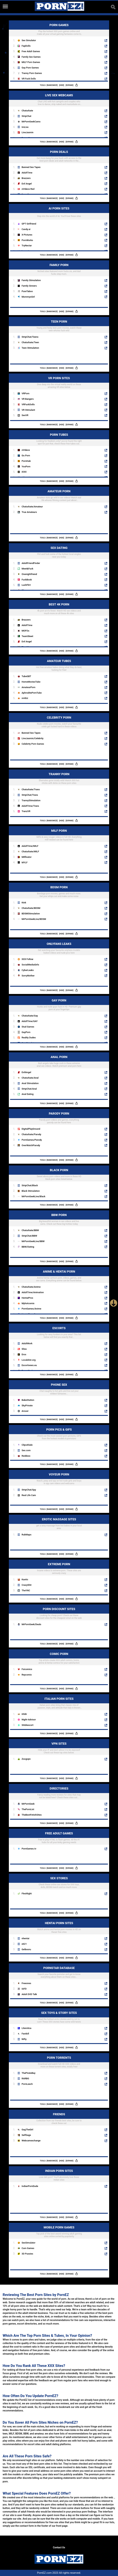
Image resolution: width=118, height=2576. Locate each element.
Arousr (25, 1411)
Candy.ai (26, 229)
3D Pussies (27, 2253)
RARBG (25, 2078)
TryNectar (27, 245)
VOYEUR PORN (78, 1474)
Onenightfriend (29, 574)
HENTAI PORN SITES (76, 1923)
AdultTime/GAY (30, 1021)
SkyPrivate (27, 1405)
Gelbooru (26, 1949)
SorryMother (28, 975)
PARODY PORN (78, 1113)
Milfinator (27, 857)
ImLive (25, 127)
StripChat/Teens (30, 337)
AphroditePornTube (32, 692)
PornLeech (27, 2084)
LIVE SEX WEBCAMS (76, 95)
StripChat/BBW (29, 1235)
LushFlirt (26, 585)
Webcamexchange (31, 2140)
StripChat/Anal (29, 1088)
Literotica (26, 2028)
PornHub (26, 461)
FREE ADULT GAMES (76, 1833)
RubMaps (26, 1534)
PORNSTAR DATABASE (75, 1967)
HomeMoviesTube (31, 681)
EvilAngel (26, 1072)
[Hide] (61, 85)
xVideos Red (28, 189)
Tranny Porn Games (32, 73)
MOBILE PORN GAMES (75, 2227)
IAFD (24, 1988)
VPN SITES (79, 1743)
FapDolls (26, 46)
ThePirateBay (28, 2073)
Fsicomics (27, 1669)
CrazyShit (27, 1585)
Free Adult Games (31, 51)
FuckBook (27, 579)
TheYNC (26, 1590)
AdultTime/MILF (30, 846)
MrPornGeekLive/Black (33, 1196)
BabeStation (28, 1400)
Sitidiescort (27, 1725)
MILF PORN (79, 830)
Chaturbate (27, 110)
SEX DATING (78, 547)
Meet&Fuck (27, 568)
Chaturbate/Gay (30, 1015)
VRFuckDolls (28, 404)
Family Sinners (29, 285)
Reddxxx (26, 1456)
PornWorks (27, 240)
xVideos (26, 450)
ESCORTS (79, 1328)
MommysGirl (28, 296)
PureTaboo (27, 291)
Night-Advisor (29, 1719)
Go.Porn (26, 455)
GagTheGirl (27, 2129)
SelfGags (26, 2135)
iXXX (24, 471)
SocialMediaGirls (30, 964)
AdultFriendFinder (31, 563)
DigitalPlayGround (31, 1129)
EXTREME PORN (77, 1564)
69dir (24, 1714)
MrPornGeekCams (31, 121)
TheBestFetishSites (32, 1814)
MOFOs (25, 630)
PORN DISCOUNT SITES (75, 1608)
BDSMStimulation (31, 913)
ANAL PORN (79, 1056)
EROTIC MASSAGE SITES (74, 1519)
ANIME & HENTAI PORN (75, 1271)
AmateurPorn (28, 687)
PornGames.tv (29, 1848)
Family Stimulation (31, 280)
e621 (24, 1944)
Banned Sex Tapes (31, 167)
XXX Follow (27, 959)
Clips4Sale (27, 1445)
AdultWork (27, 1343)
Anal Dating (27, 1094)
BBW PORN (79, 1214)
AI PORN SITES (78, 208)
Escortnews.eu (29, 1365)
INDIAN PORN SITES (76, 2170)
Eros (24, 1354)
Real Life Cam (29, 1495)
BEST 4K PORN (78, 604)
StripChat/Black (30, 1185)
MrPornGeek (28, 1803)
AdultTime (27, 172)
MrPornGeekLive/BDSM (34, 919)
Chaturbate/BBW (30, 1230)
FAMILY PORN (78, 264)
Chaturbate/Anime (31, 1287)
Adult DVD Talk (29, 1994)
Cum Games (28, 2248)
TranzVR (26, 811)
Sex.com (26, 1450)
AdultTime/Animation (33, 1292)
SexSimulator (28, 2242)
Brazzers (26, 178)
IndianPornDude (30, 2186)
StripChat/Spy (29, 1489)
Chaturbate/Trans (31, 789)
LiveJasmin (27, 132)
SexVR (25, 415)
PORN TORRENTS (77, 2057)
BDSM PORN (78, 887)
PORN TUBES (78, 434)
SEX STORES (78, 1878)
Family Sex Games (31, 57)
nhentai (25, 1938)
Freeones (26, 1983)
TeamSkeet (27, 636)
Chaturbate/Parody (31, 1134)
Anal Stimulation (30, 1083)
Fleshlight (27, 1893)
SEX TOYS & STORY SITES (74, 2012)
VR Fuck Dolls (29, 78)
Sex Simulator (29, 40)
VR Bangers (28, 399)
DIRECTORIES (78, 1788)
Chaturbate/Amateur (32, 506)
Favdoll (25, 2033)
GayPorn (26, 1032)
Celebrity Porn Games (33, 744)
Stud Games (28, 1026)
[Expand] (69, 85)
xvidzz (25, 698)
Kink (24, 902)
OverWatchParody (31, 1145)
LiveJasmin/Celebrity (32, 738)
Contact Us (59, 2547)
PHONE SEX (79, 1384)
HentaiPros (27, 1298)
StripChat (26, 116)
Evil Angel (27, 183)
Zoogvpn (26, 1759)
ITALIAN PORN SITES (75, 1698)
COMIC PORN (78, 1653)
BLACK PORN (78, 1170)
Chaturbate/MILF (30, 851)
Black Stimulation (31, 1191)
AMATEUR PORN (77, 491)
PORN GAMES (78, 25)
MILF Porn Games (31, 62)
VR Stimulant (28, 410)
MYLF (24, 862)
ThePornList (28, 1809)
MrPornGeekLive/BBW (33, 1241)
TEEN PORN (79, 321)
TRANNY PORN (78, 774)
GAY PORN (79, 1000)
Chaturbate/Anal (30, 1077)
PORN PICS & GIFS (76, 1429)
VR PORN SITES (77, 378)
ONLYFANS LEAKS (77, 943)
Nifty (24, 2039)
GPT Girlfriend (29, 223)
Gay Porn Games (30, 67)
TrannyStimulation (31, 800)
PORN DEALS (78, 151)
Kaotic (25, 1579)
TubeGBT (26, 676)
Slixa (24, 1349)
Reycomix (27, 1674)
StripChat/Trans (30, 795)
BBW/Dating (28, 1246)
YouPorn (26, 466)
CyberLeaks (28, 970)
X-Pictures (27, 234)
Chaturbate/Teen (30, 342)
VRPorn (25, 393)
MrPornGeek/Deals (31, 1624)
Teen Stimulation (30, 348)
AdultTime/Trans (30, 806)
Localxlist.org (29, 1360)
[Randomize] (52, 85)
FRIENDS (80, 2114)
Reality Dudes (29, 1037)
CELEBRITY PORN (77, 717)
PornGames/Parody (32, 1140)
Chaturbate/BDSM (31, 908)
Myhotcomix (28, 1303)
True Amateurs (29, 512)
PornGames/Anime (31, 1308)
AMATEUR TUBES (77, 660)
